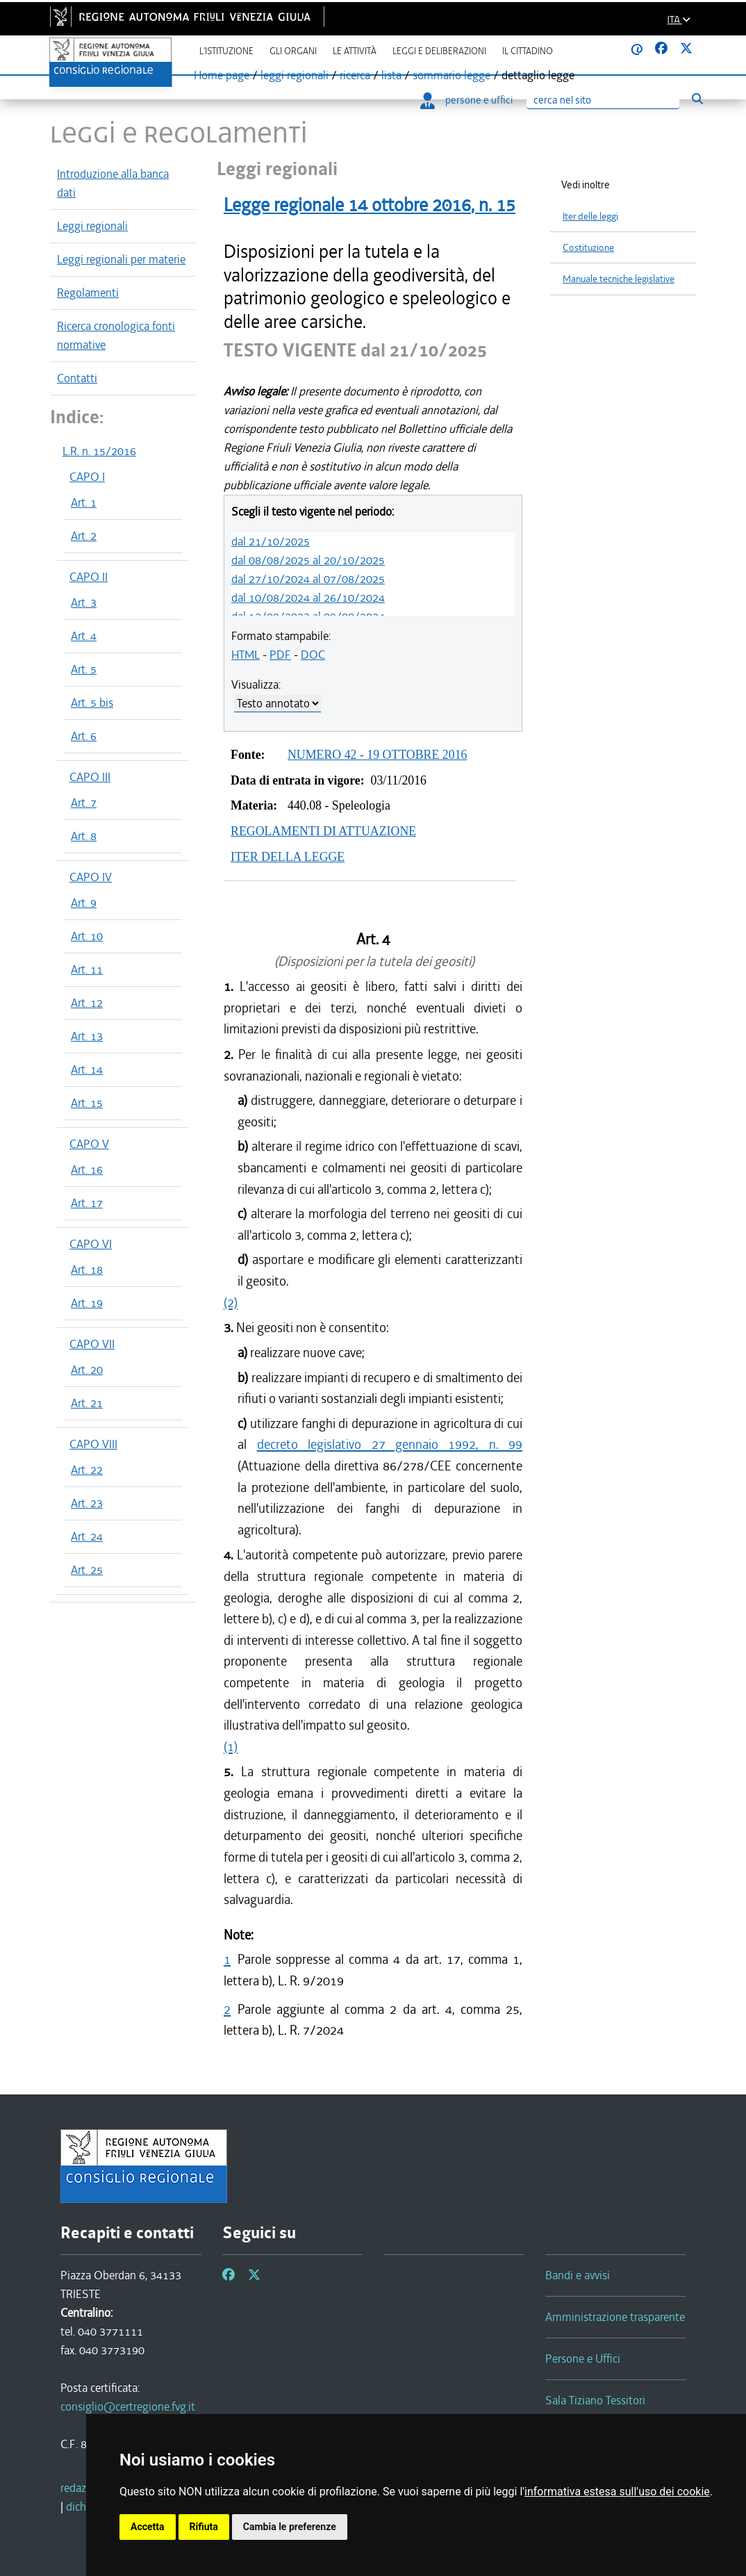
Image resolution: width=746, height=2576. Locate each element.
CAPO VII (92, 1344)
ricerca (355, 75)
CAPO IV (90, 877)
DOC (313, 654)
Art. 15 (87, 1102)
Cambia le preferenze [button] (289, 2526)
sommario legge (451, 75)
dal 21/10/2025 (270, 541)
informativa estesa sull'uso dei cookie (617, 2491)
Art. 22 (87, 1469)
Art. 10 (87, 936)
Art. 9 (84, 902)
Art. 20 (87, 1369)
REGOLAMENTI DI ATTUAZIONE (323, 831)
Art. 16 (87, 1169)
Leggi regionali (92, 225)
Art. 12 (87, 1002)
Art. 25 (87, 1569)
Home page (221, 75)
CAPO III (89, 777)
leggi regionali (294, 75)
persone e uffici (466, 100)
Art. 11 (87, 969)
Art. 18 (87, 1269)
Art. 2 (84, 535)
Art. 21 (87, 1403)
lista (391, 75)
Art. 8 (84, 836)
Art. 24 (87, 1536)
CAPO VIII (93, 1444)
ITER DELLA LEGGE (288, 857)
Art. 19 (87, 1303)
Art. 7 (84, 802)
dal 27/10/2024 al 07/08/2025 (308, 578)
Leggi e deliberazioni (439, 51)
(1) (231, 1746)
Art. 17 (87, 1203)
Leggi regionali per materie (121, 259)
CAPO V (89, 1143)
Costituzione (588, 247)
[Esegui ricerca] (697, 99)
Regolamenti (88, 292)
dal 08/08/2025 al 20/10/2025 (308, 560)
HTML (245, 654)
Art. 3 (84, 602)
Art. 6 (84, 736)
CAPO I (87, 476)
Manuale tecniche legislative (618, 279)
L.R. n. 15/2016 (99, 451)
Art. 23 (87, 1503)
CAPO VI (90, 1244)
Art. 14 (87, 1069)
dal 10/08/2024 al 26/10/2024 (308, 597)
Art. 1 (84, 502)
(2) (231, 1302)
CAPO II (88, 576)
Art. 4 (84, 635)
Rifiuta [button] (204, 2526)
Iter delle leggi (590, 216)
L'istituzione (226, 51)
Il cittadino (527, 51)
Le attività (354, 51)
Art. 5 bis (92, 702)
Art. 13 (87, 1036)
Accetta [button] (148, 2526)
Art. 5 (84, 669)
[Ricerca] (603, 100)
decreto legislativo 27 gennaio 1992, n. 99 (389, 1444)
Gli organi (293, 51)
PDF (280, 654)
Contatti (77, 378)
